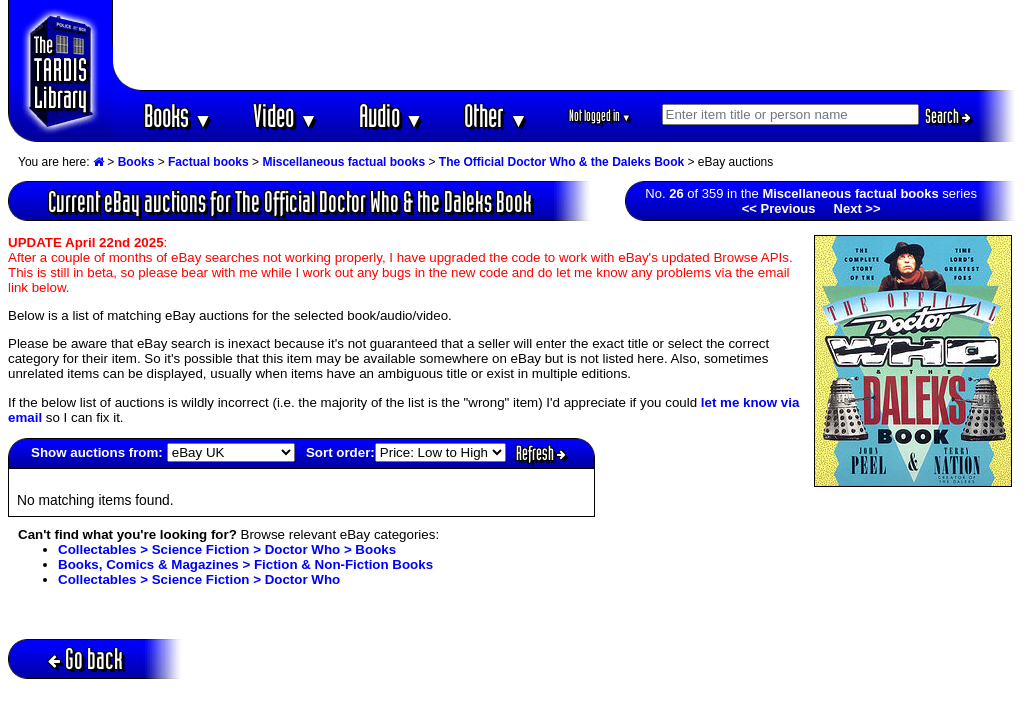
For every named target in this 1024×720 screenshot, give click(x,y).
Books (178, 115)
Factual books (208, 162)
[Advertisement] (565, 45)
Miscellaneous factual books (343, 162)
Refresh (541, 453)
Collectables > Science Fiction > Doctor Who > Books (227, 549)
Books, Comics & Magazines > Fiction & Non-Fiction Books (245, 564)
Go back (85, 658)
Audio (391, 115)
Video (285, 115)
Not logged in (600, 115)
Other (496, 115)
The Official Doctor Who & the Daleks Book (561, 162)
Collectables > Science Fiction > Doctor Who (199, 579)
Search (948, 116)
